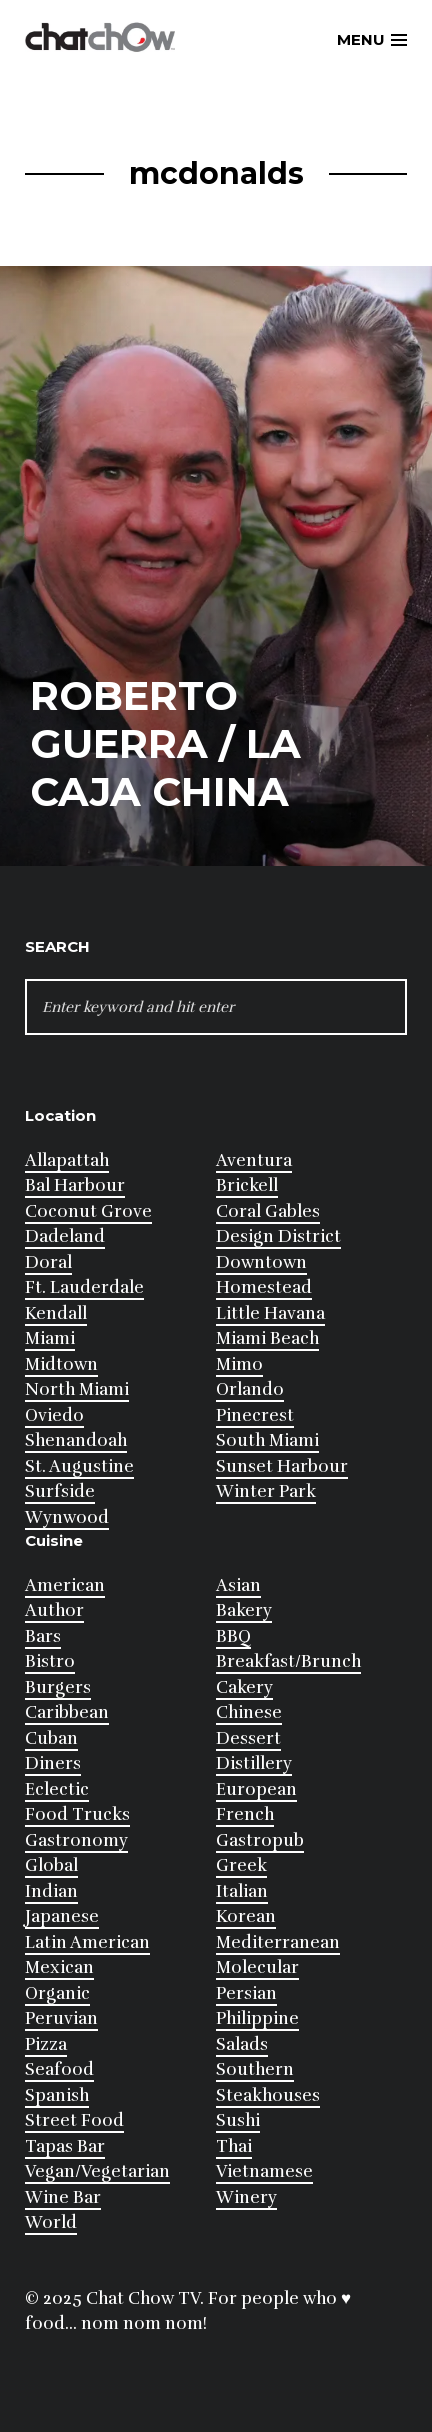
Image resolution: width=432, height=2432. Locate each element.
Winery (246, 2197)
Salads (242, 2044)
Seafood (59, 2069)
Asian (238, 1585)
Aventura (254, 1160)
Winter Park (266, 1491)
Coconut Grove (88, 1211)
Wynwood (67, 1517)
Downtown (261, 1262)
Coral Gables (268, 1211)
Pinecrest (255, 1415)
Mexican (59, 1967)
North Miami (77, 1389)
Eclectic (57, 1789)
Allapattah (67, 1160)
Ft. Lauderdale (84, 1287)
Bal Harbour (75, 1185)
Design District (278, 1236)
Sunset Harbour (282, 1466)
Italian (242, 1891)
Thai (234, 2146)
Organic (57, 1993)
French (245, 1814)
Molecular (257, 1967)
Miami (50, 1338)
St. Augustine (79, 1466)
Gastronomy (76, 1840)
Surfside (60, 1491)
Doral (48, 1262)
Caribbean (67, 1712)
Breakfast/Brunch (288, 1661)
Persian (246, 1993)
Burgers (58, 1687)
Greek (241, 1865)
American (65, 1585)
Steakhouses (268, 2095)
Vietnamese (264, 2171)
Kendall (56, 1313)
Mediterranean (278, 1942)
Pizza (46, 2044)
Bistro (50, 1661)
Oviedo (54, 1415)
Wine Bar (63, 2197)
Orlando (250, 1389)
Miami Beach (267, 1338)
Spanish (57, 2095)
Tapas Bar (65, 2146)
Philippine (257, 2018)
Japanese (62, 1916)
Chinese (249, 1712)
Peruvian (61, 2018)
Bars (43, 1636)
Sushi (238, 2120)
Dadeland (65, 1236)
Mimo (239, 1364)
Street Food (74, 2120)
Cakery (244, 1687)
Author (54, 1610)
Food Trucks (77, 1814)
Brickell (247, 1185)
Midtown (61, 1364)
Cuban (51, 1738)
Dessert (248, 1738)
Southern (255, 2069)
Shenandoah (76, 1440)
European (256, 1789)
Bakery (244, 1610)
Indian (51, 1891)
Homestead (264, 1287)
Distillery (254, 1763)
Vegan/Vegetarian (97, 2171)
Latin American (87, 1942)
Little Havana (270, 1313)
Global (51, 1865)
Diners (53, 1763)
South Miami (267, 1440)
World (51, 2222)
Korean (246, 1916)
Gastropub (260, 1840)
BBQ (233, 1636)
